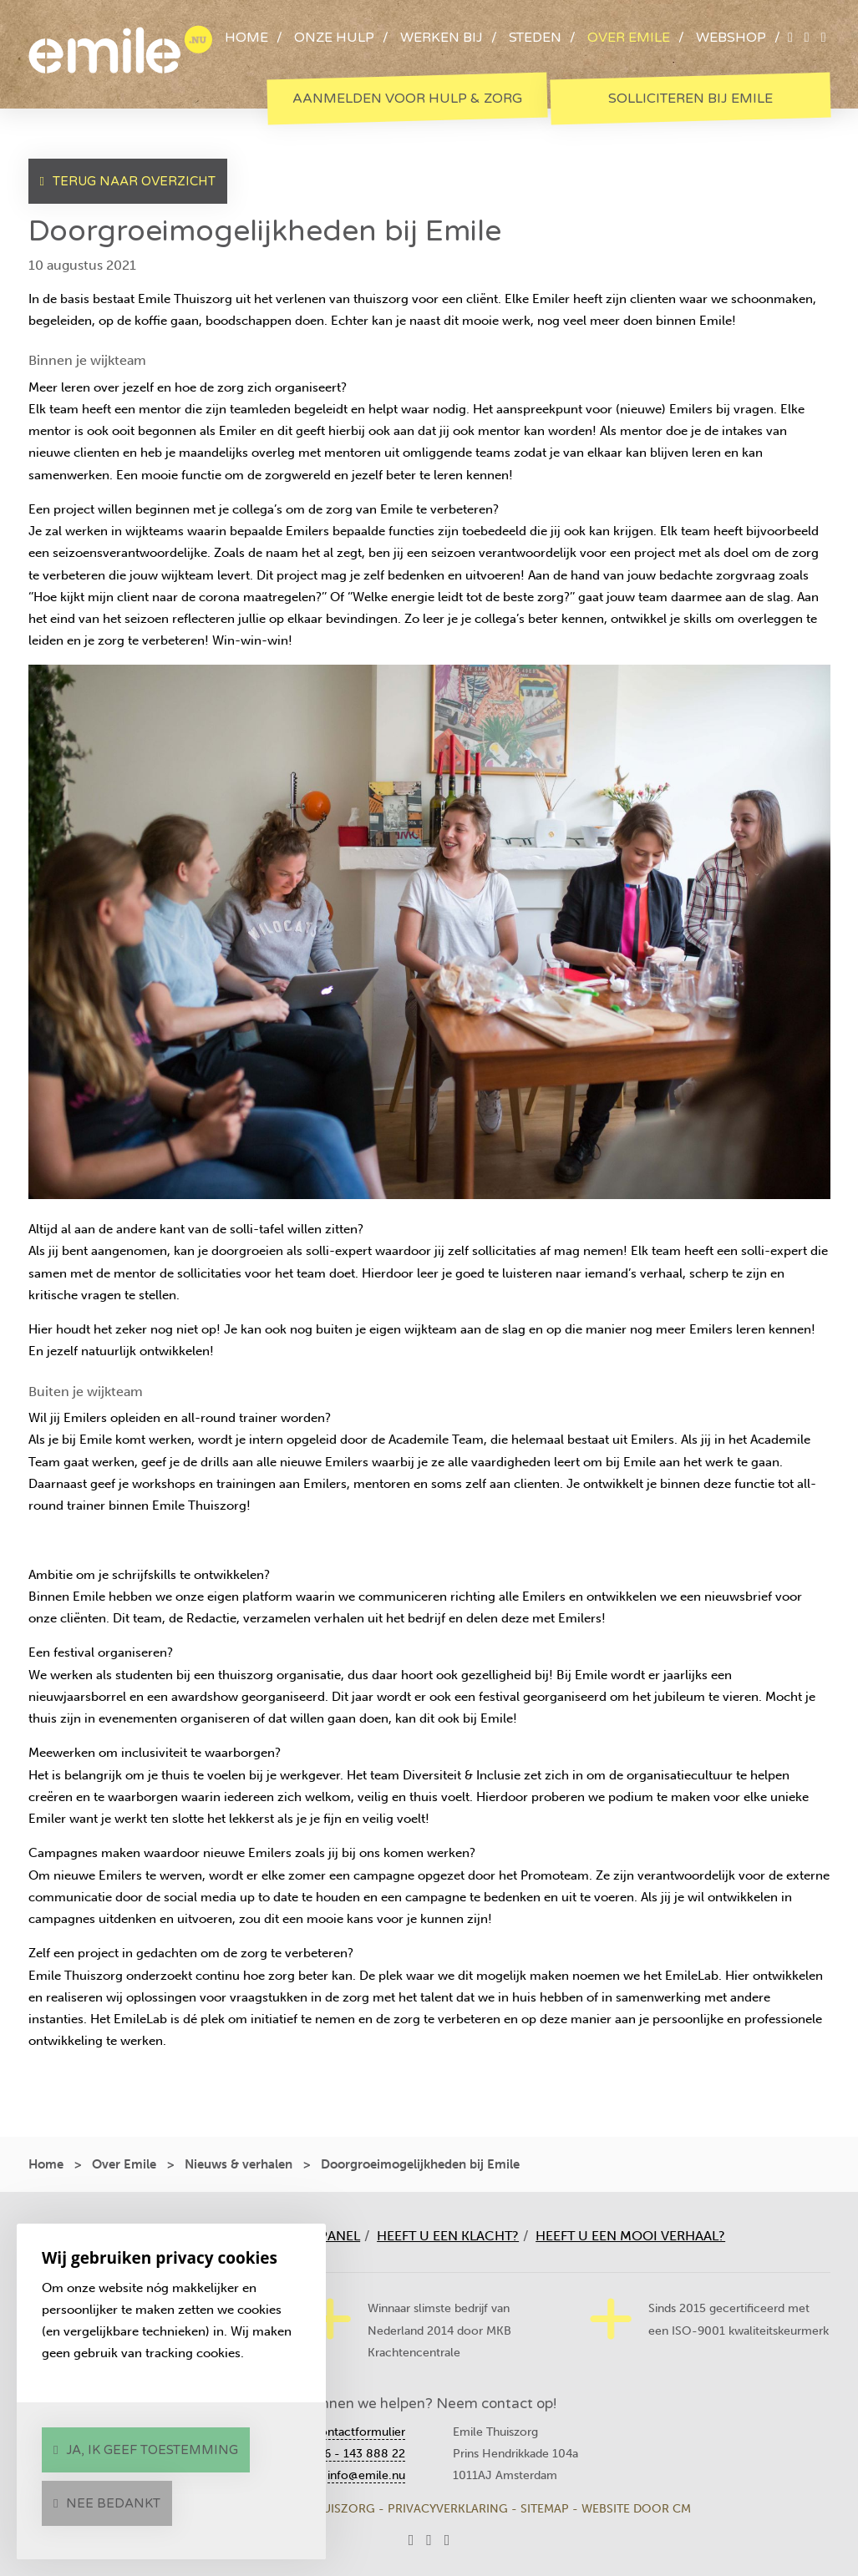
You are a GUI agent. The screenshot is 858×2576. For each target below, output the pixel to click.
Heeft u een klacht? (448, 2236)
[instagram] (823, 37)
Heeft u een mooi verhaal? (630, 2236)
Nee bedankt (113, 2503)
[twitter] (790, 37)
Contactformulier (358, 2432)
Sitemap (544, 2509)
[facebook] (807, 37)
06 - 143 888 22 (361, 2454)
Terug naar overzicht (134, 181)
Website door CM (636, 2509)
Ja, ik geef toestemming (152, 2449)
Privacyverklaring (448, 2509)
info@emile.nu (366, 2475)
